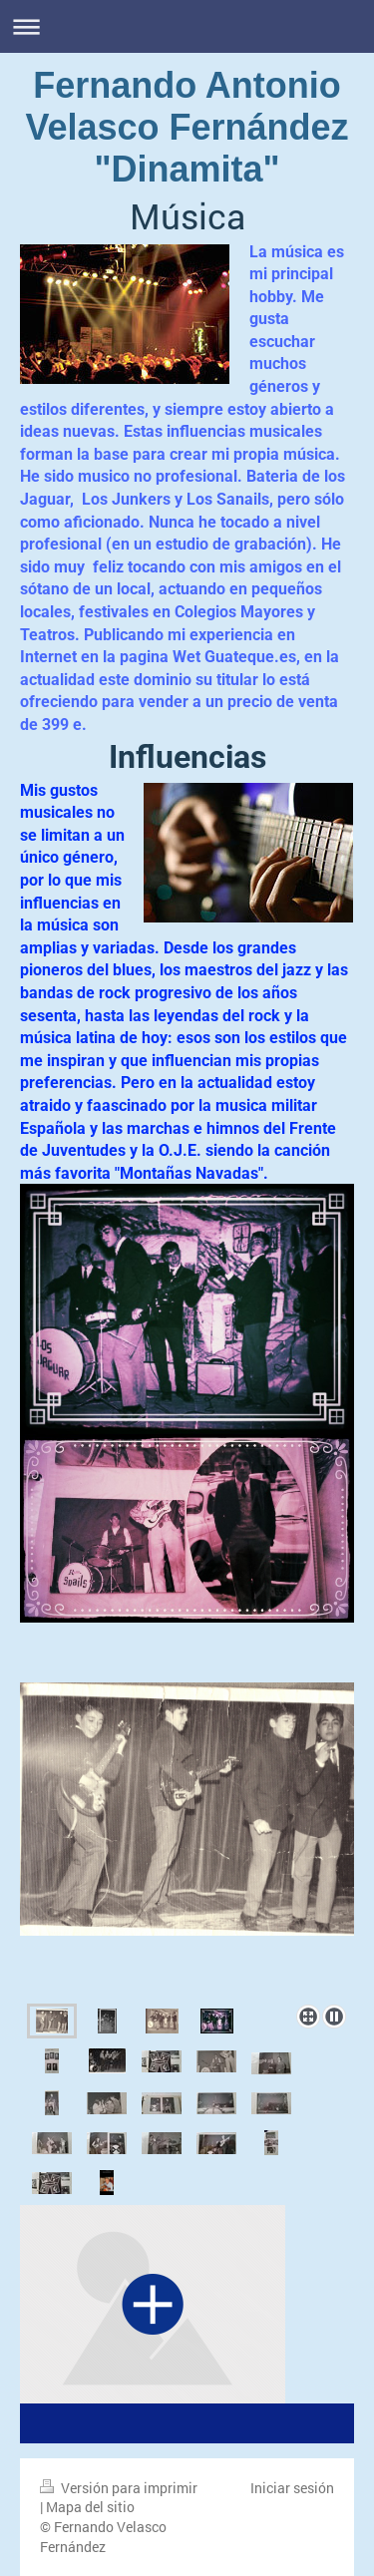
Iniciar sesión (292, 2487)
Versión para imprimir (118, 2487)
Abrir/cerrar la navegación (187, 26)
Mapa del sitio (90, 2506)
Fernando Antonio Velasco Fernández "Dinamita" (186, 127)
